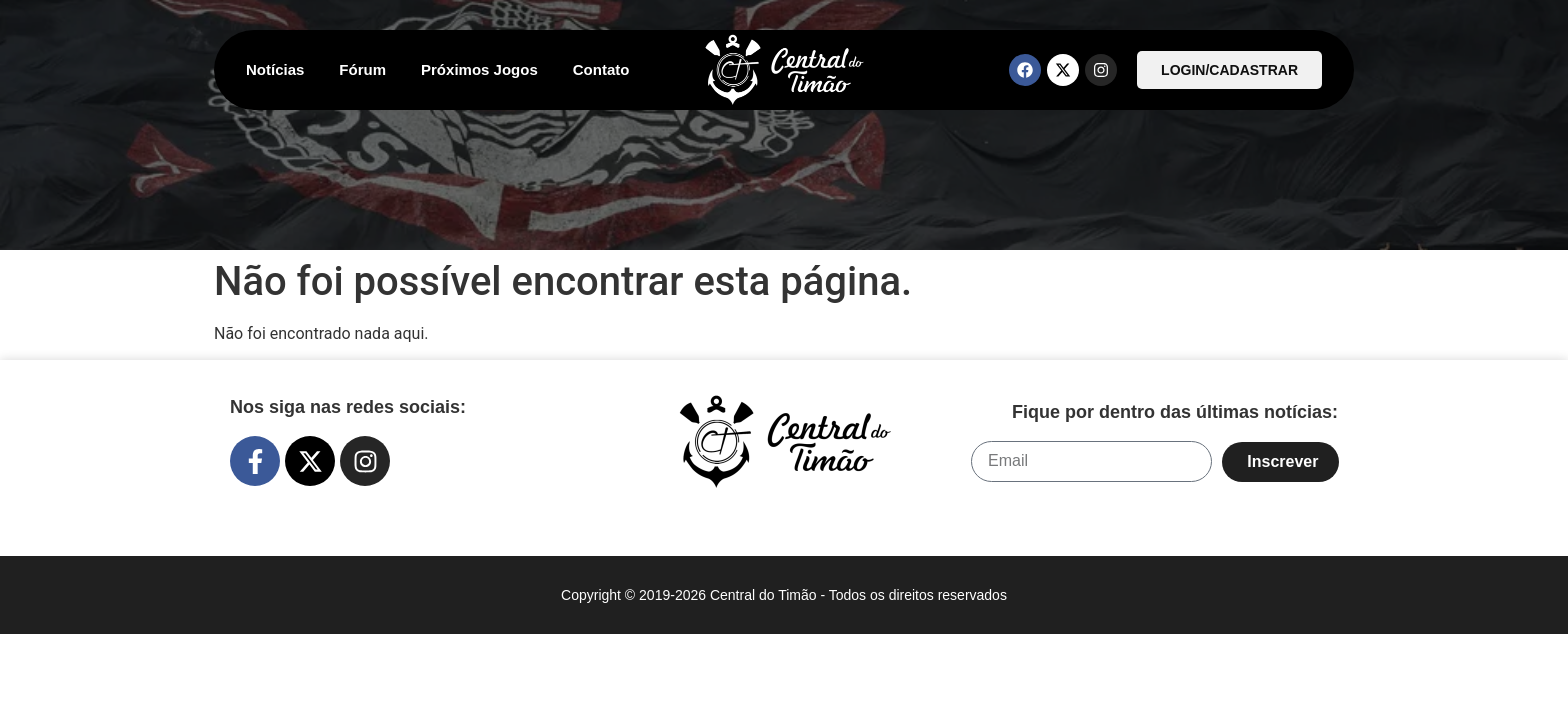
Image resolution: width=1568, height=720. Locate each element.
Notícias (275, 69)
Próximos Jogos (479, 69)
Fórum (362, 69)
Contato (601, 69)
